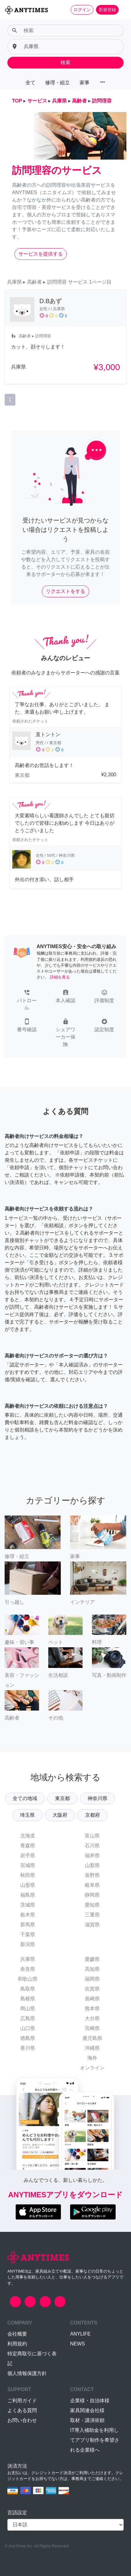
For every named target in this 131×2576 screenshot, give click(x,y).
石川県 (92, 1845)
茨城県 (27, 1904)
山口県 (27, 2028)
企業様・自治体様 (89, 2400)
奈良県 (27, 1969)
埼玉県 (27, 1815)
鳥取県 (27, 1988)
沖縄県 (92, 2048)
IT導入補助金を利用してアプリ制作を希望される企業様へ (94, 2440)
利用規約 (17, 2343)
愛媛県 (92, 1959)
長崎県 (92, 1998)
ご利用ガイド (22, 2400)
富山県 (92, 1835)
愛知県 (92, 1904)
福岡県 (92, 1979)
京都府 (92, 1815)
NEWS (77, 2343)
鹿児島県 (92, 2038)
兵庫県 (27, 1959)
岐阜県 (92, 1885)
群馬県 (27, 1924)
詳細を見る (60, 977)
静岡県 (92, 1895)
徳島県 (27, 2038)
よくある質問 (22, 2410)
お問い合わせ (22, 2420)
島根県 (27, 1998)
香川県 (27, 2048)
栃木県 (27, 1914)
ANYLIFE (80, 2333)
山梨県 (92, 1865)
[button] (27, 1000)
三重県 (92, 1914)
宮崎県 (92, 2028)
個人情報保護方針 (27, 2373)
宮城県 (27, 1865)
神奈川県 (97, 1798)
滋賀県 (92, 1924)
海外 (92, 2058)
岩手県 (27, 1855)
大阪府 (60, 1815)
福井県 (92, 1855)
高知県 (92, 1969)
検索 (65, 62)
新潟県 (27, 1944)
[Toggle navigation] (122, 9)
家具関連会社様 (87, 2410)
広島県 (27, 2018)
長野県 (92, 1875)
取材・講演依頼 (87, 2420)
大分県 (92, 2018)
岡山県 (27, 2008)
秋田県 (27, 1875)
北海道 (27, 1835)
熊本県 (92, 2008)
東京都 (62, 1798)
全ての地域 (25, 1798)
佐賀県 (92, 1988)
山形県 (27, 1885)
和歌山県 (28, 1979)
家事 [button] (84, 82)
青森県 (27, 1845)
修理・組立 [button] (57, 82)
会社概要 (17, 2333)
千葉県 (27, 1934)
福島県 (27, 1895)
